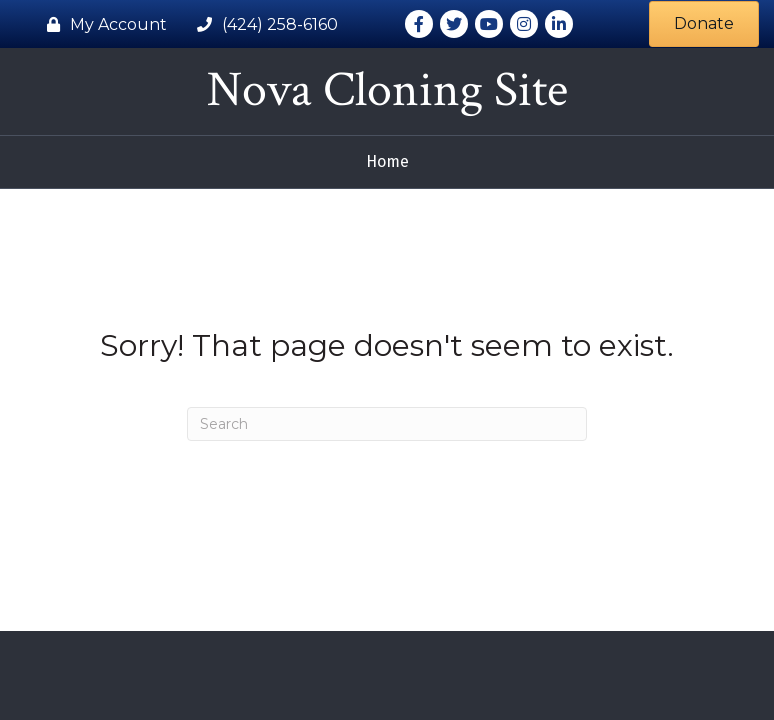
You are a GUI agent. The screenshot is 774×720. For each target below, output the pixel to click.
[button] (704, 23)
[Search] (387, 424)
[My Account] (102, 24)
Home (387, 161)
